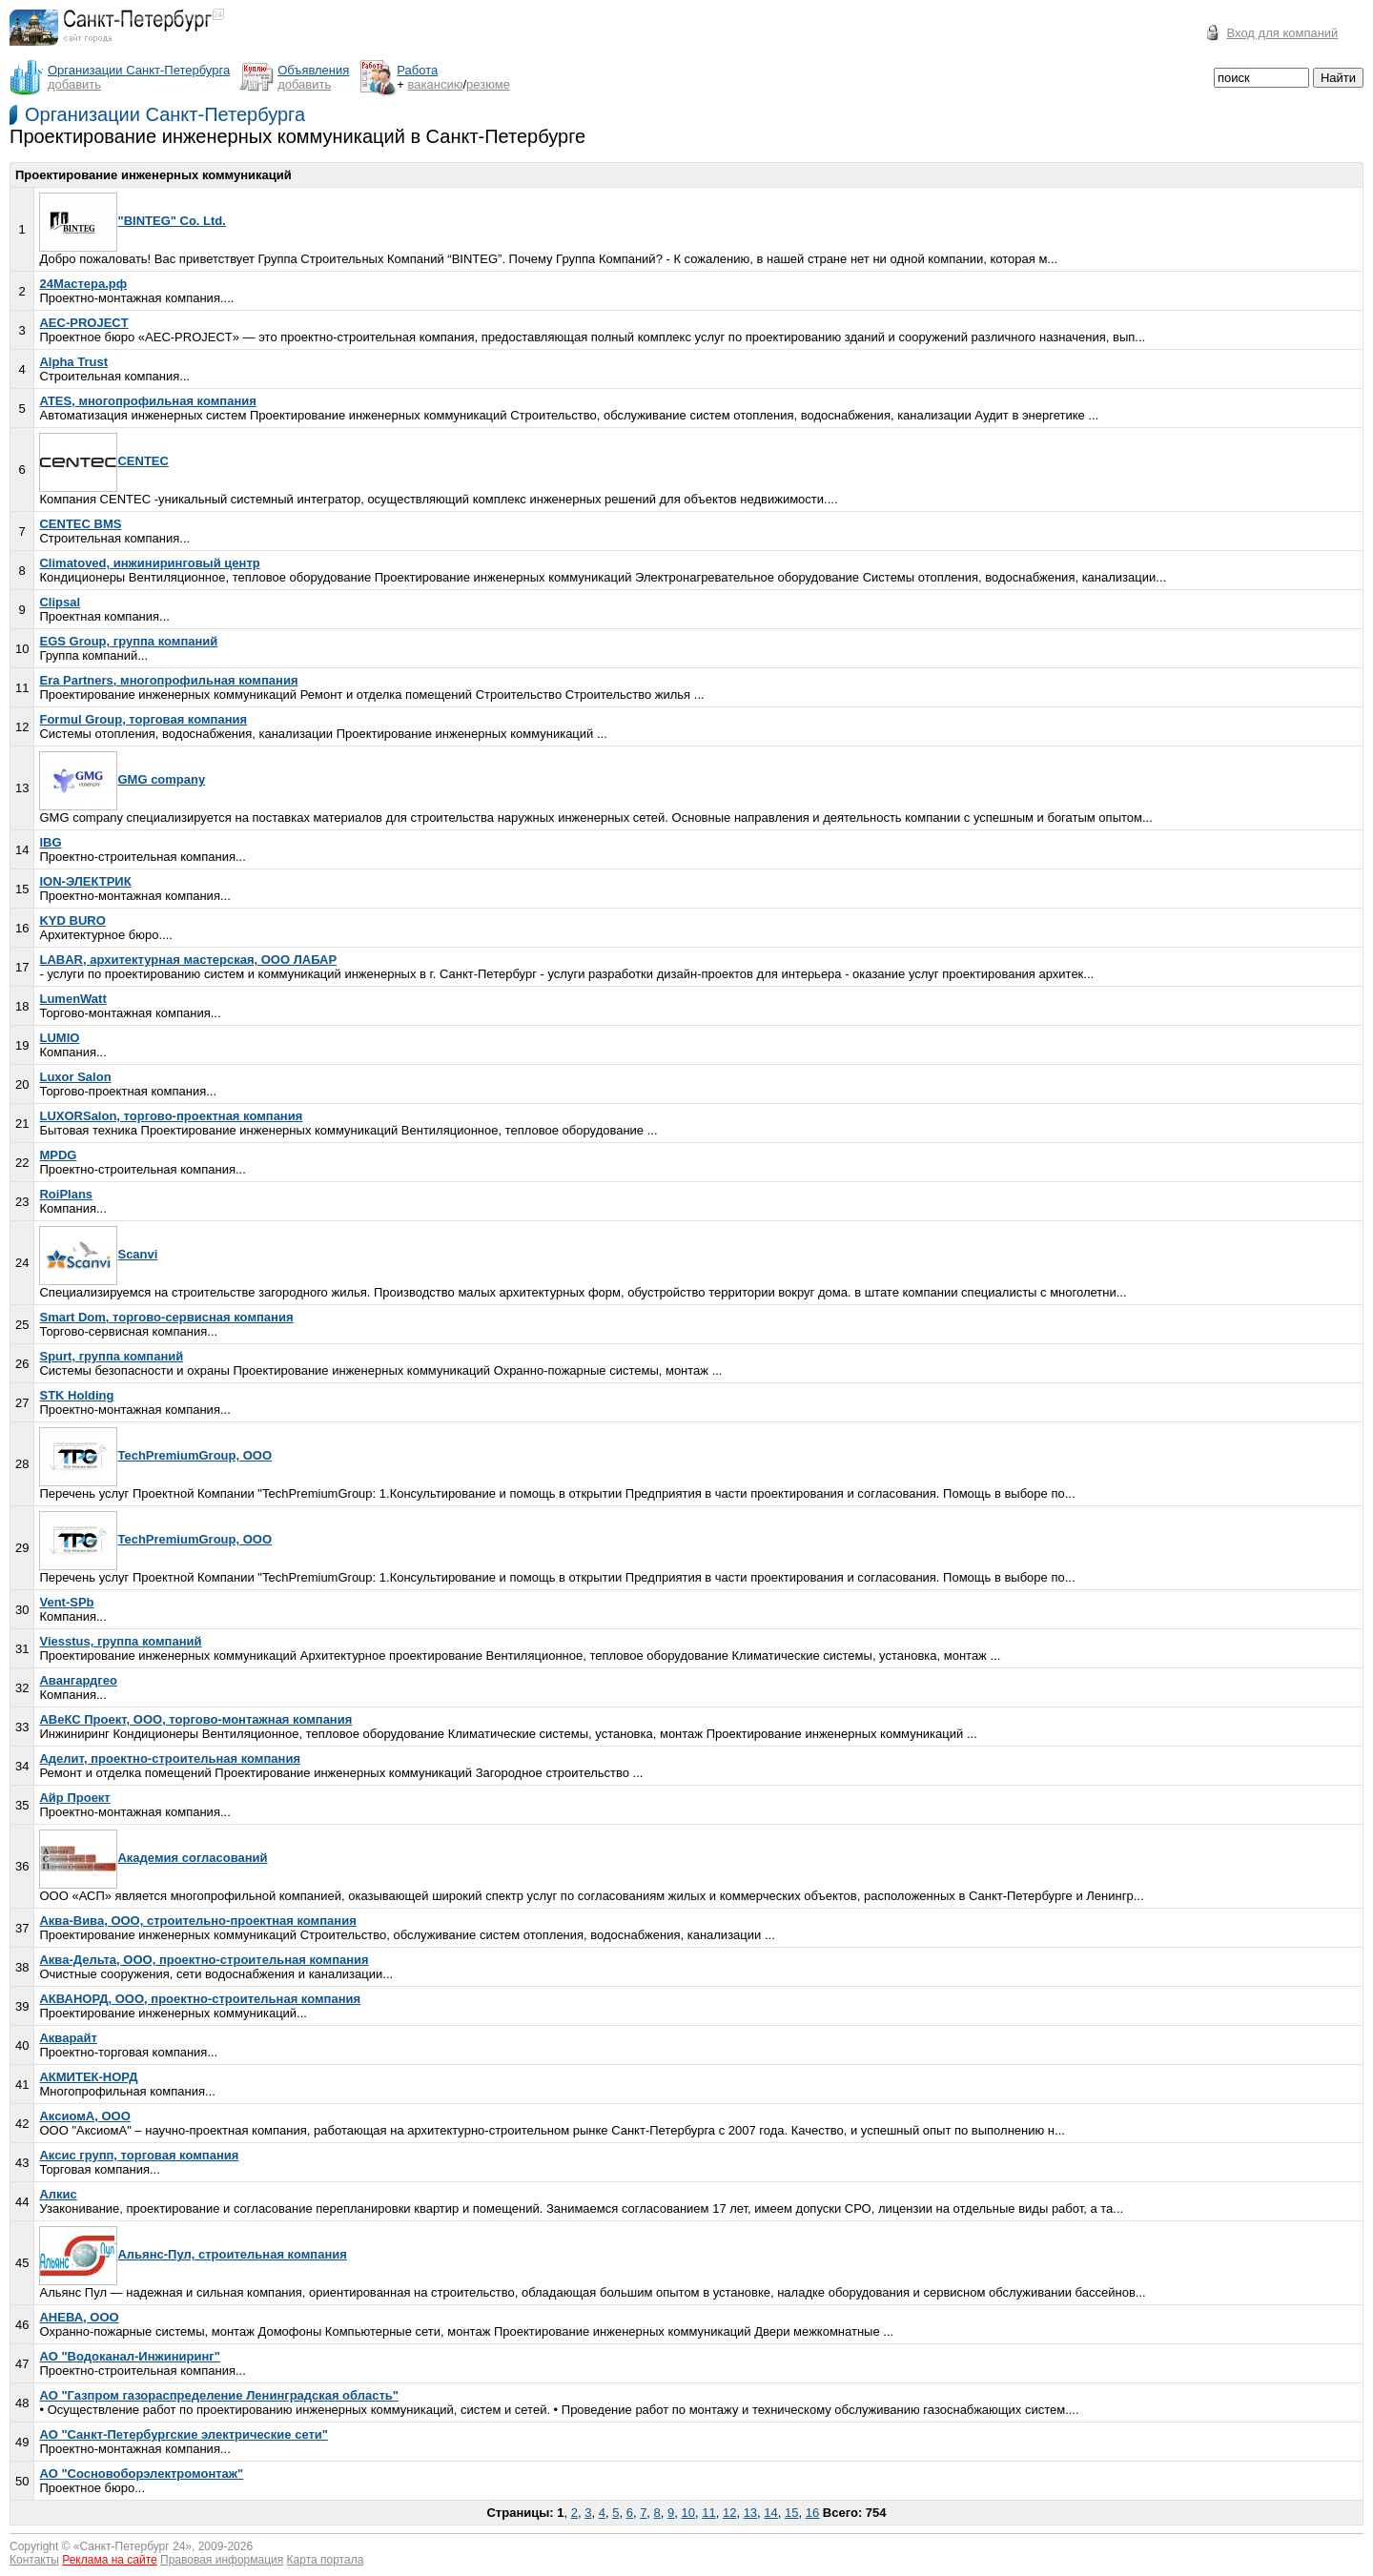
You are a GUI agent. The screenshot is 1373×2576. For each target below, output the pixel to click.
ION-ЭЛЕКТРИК (85, 881)
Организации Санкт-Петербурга (165, 114)
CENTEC (103, 461)
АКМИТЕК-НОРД (88, 2077)
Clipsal (59, 602)
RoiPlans (65, 1194)
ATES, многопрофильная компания (147, 401)
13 (750, 2512)
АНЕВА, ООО (78, 2317)
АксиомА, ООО (84, 2116)
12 (729, 2512)
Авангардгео (77, 1680)
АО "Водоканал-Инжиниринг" (129, 2356)
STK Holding (76, 1395)
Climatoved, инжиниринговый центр (149, 563)
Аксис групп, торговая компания (138, 2155)
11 (708, 2512)
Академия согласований (153, 1857)
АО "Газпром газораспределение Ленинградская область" (219, 2395)
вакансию (435, 84)
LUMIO (59, 1038)
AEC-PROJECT (83, 323)
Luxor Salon (75, 1077)
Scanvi (98, 1254)
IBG (50, 842)
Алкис (57, 2194)
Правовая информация (221, 2559)
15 (791, 2512)
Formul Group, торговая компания (143, 719)
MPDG (57, 1155)
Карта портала (325, 2559)
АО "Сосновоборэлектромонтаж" (141, 2473)
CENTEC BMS (80, 524)
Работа (417, 70)
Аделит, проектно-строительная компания (169, 1758)
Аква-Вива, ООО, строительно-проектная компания (197, 1920)
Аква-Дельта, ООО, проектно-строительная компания (203, 1959)
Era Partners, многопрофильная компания (168, 680)
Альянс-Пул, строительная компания (192, 2254)
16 (812, 2512)
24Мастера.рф (83, 283)
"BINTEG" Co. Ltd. (132, 221)
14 (770, 2512)
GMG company (122, 779)
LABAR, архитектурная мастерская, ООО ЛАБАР (188, 959)
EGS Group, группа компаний (128, 641)
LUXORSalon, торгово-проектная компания (170, 1116)
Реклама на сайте (109, 2559)
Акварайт (67, 2038)
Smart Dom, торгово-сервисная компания (166, 1317)
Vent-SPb (66, 1602)
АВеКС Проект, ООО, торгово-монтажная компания (195, 1719)
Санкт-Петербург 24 (133, 2546)
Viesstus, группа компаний (120, 1641)
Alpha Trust (73, 362)
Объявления (313, 70)
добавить (74, 84)
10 (688, 2512)
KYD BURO (72, 920)
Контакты (34, 2559)
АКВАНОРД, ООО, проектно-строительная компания (199, 1999)
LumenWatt (72, 999)
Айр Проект (74, 1797)
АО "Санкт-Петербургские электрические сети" (183, 2434)
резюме (488, 84)
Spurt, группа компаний (111, 1356)
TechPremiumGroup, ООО (155, 1455)
